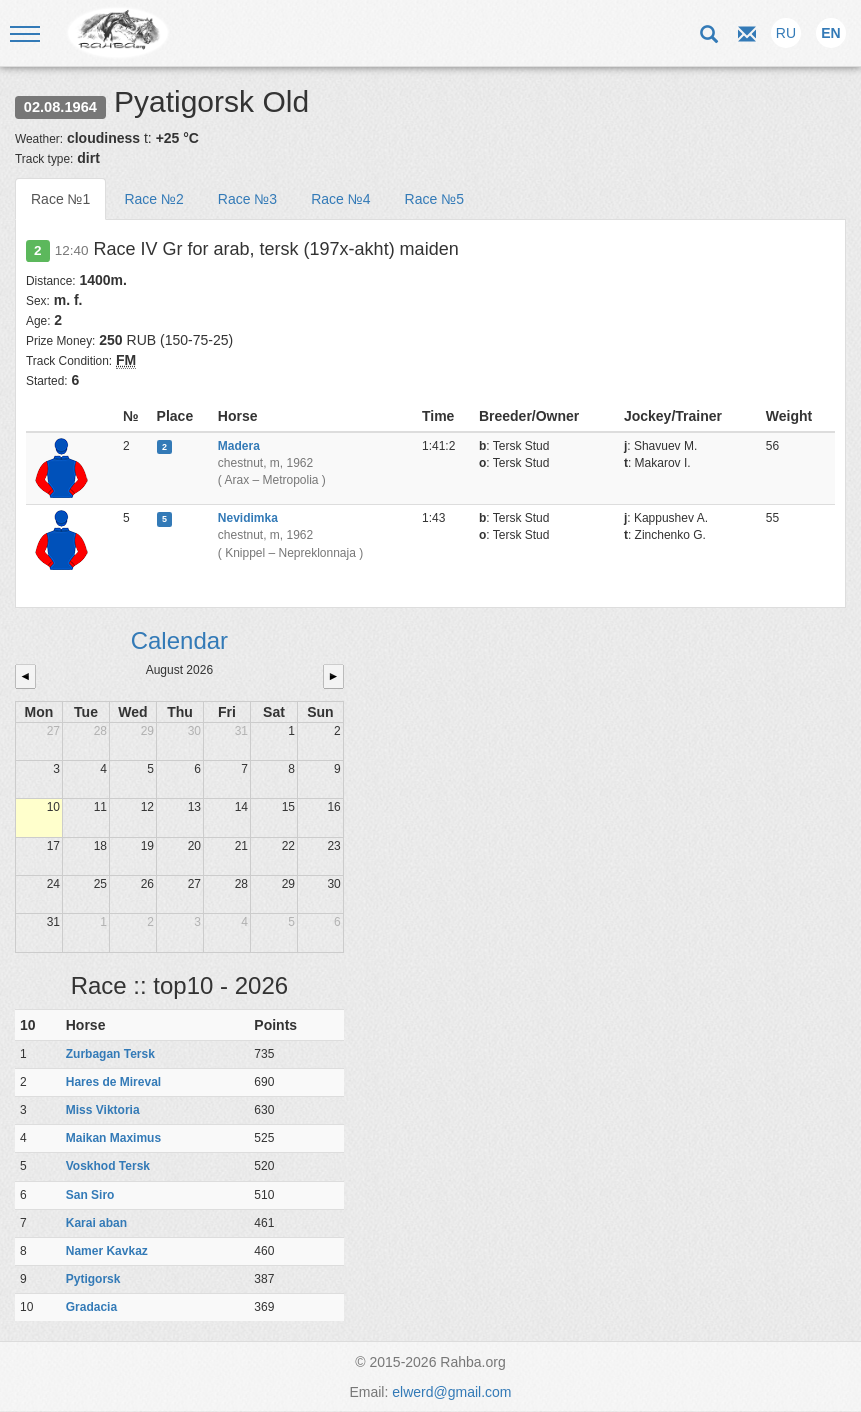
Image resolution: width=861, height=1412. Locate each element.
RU (786, 33)
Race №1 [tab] (60, 199)
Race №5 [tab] (434, 199)
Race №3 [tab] (247, 199)
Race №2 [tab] (153, 199)
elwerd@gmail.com (451, 1392)
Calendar (179, 640)
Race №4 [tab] (340, 199)
